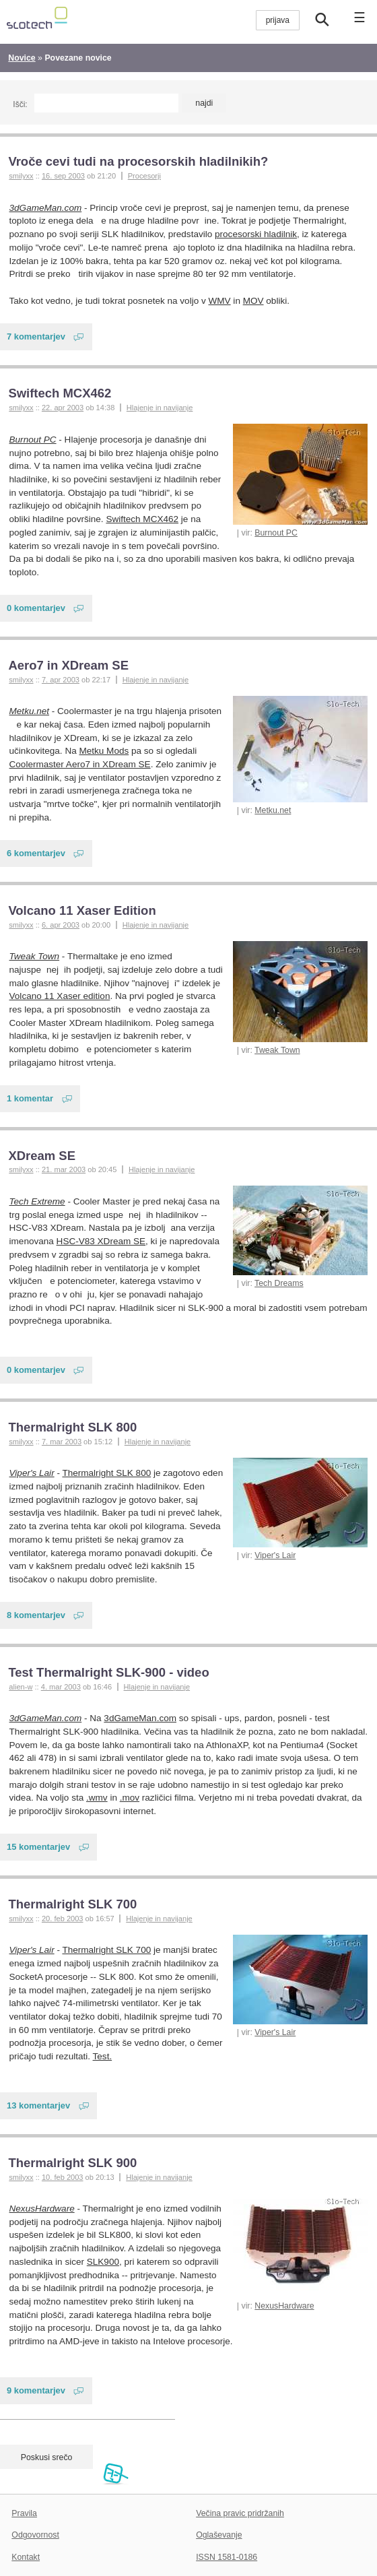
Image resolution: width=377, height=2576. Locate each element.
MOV (253, 301)
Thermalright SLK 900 (72, 2163)
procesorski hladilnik (256, 234)
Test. (102, 2056)
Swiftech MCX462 (59, 393)
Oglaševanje (219, 2535)
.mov (129, 1798)
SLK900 (103, 2262)
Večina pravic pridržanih (240, 2513)
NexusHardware (284, 2306)
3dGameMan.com (45, 208)
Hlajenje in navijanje (160, 408)
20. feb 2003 (62, 1918)
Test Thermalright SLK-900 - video (108, 1672)
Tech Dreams (279, 1283)
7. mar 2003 (61, 1442)
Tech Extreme (37, 1201)
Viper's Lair (275, 1555)
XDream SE (41, 1156)
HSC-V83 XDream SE (101, 1241)
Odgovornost (35, 2535)
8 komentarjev (36, 1615)
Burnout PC (276, 533)
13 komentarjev (38, 2105)
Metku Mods (104, 751)
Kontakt (25, 2557)
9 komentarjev (36, 2390)
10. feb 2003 (62, 2177)
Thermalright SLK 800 (72, 1427)
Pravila (24, 2513)
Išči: (20, 104)
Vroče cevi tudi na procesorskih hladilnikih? (138, 161)
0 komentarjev (36, 608)
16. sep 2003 (63, 176)
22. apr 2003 (62, 408)
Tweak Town (277, 1050)
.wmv (97, 1798)
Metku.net (272, 810)
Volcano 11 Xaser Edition (82, 910)
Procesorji (144, 176)
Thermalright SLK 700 (72, 1904)
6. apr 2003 (60, 925)
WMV (220, 301)
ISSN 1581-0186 (226, 2557)
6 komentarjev (36, 853)
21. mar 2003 (63, 1169)
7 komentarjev (36, 336)
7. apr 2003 (60, 680)
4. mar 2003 (61, 1687)
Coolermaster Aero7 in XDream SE (80, 764)
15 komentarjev (38, 1847)
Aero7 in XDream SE (68, 665)
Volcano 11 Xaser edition (59, 996)
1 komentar (30, 1098)
